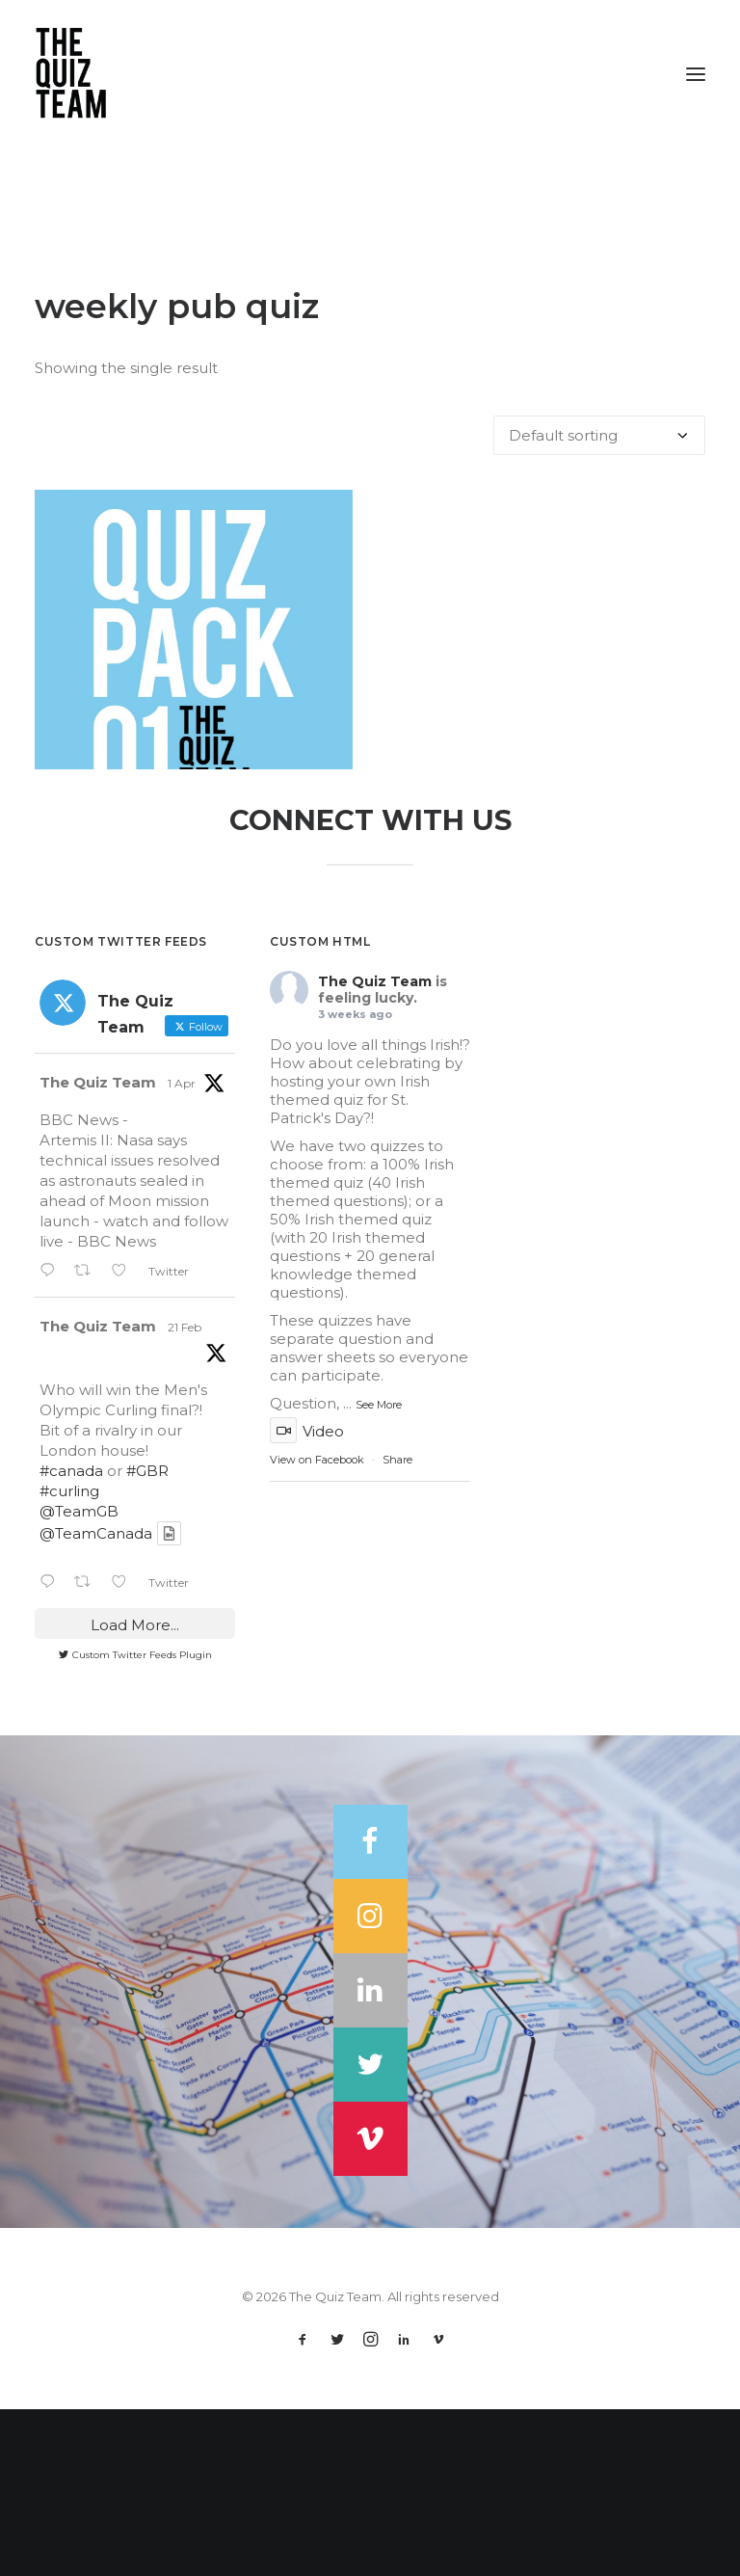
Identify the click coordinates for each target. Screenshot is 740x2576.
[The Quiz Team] (370, 74)
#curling (69, 1658)
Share (397, 1626)
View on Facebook (317, 1626)
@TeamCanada (96, 1700)
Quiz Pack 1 (194, 833)
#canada (71, 1637)
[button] (695, 74)
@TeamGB (79, 1678)
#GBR (147, 1637)
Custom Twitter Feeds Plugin (135, 1821)
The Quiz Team (98, 1250)
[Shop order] (599, 435)
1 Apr (182, 1251)
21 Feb (184, 1495)
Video (307, 1598)
